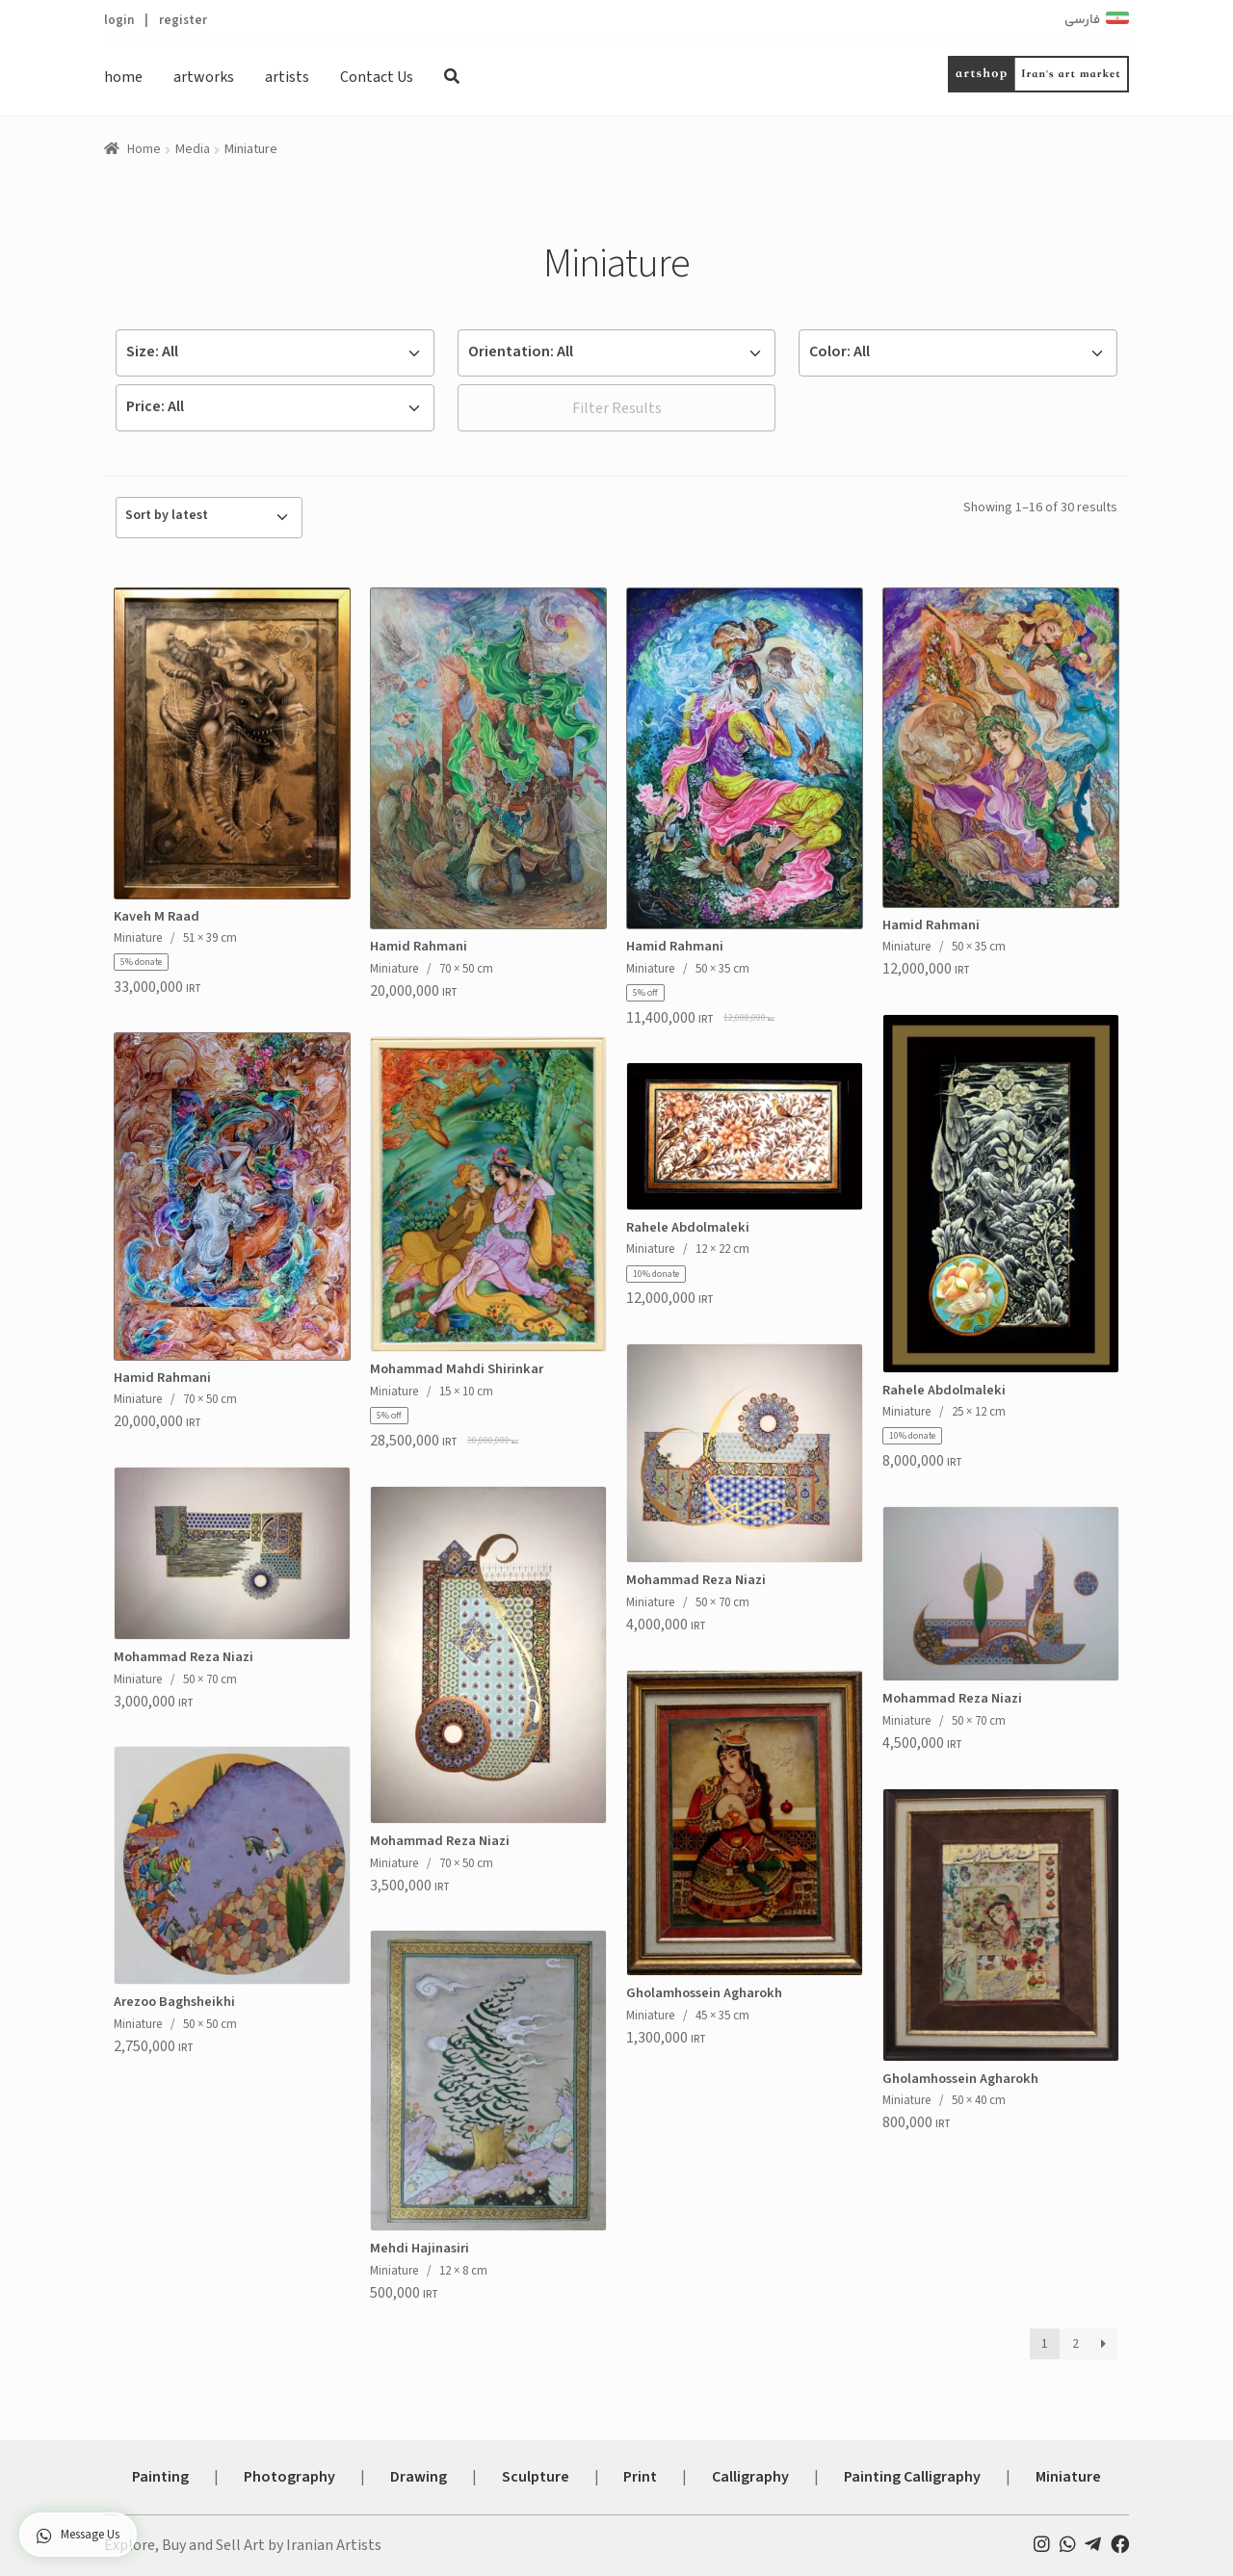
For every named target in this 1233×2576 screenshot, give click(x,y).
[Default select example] (275, 353)
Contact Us (376, 77)
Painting (160, 2476)
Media (192, 149)
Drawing (418, 2476)
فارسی (1082, 20)
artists (287, 77)
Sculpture (535, 2476)
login (119, 20)
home (123, 77)
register (183, 20)
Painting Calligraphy (912, 2476)
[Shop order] (209, 517)
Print (640, 2476)
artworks (203, 77)
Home (144, 149)
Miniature (1068, 2476)
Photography (289, 2476)
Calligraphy (750, 2476)
